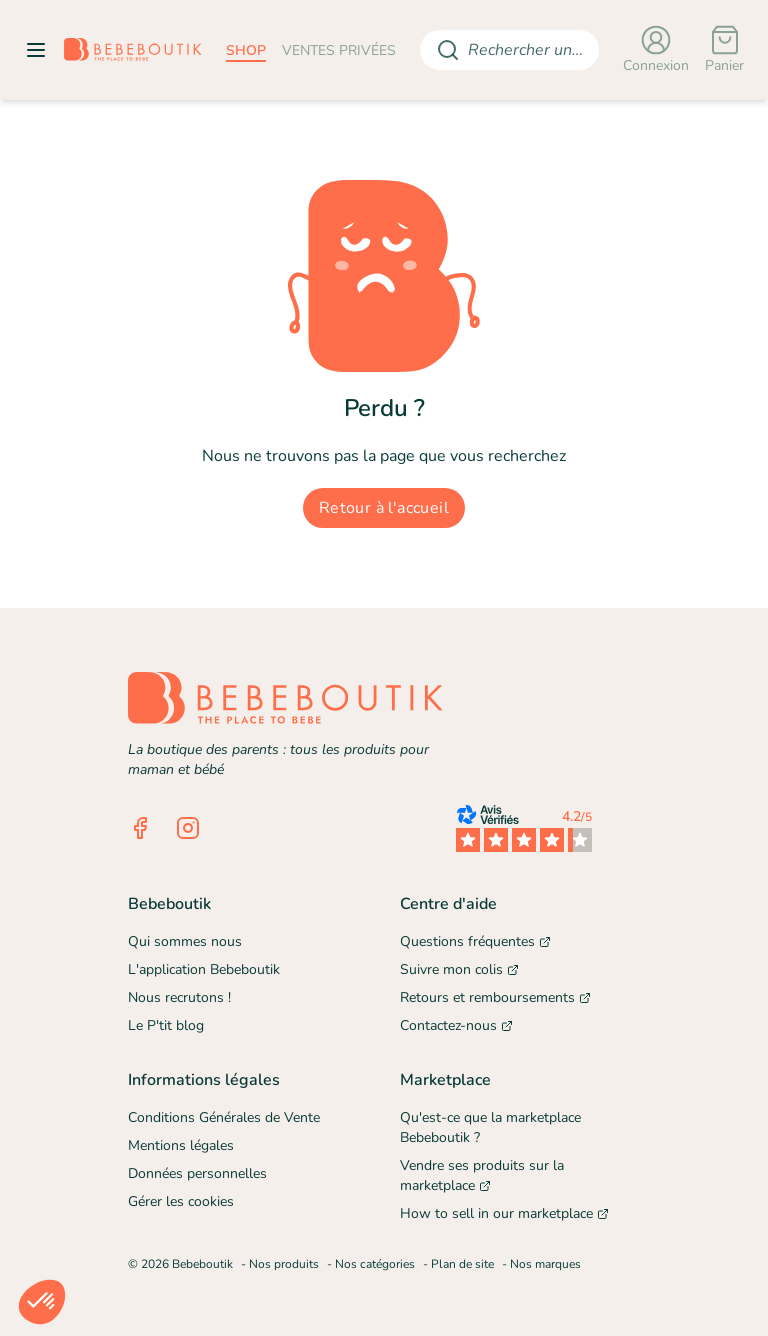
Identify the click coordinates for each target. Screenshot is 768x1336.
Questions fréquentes (475, 941)
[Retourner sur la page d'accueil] (133, 50)
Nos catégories (375, 1264)
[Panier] (724, 50)
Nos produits (284, 1264)
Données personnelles (197, 1173)
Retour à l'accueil (384, 508)
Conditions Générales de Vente (224, 1117)
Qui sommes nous (185, 941)
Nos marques (545, 1264)
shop (246, 50)
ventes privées (339, 50)
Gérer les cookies (181, 1201)
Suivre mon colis (459, 969)
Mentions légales (181, 1145)
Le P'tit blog (166, 1025)
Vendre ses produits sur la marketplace (482, 1175)
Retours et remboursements (495, 997)
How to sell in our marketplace (504, 1213)
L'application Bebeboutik (204, 969)
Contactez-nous (456, 1025)
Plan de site (462, 1264)
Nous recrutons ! (179, 997)
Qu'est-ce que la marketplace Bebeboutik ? (490, 1127)
